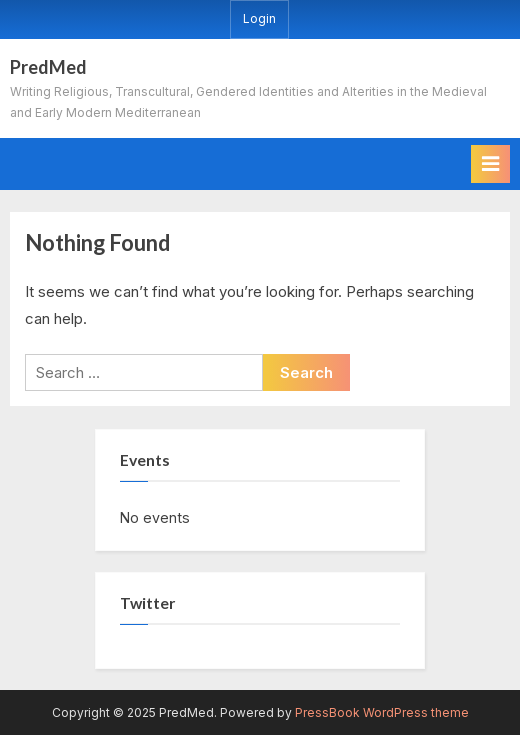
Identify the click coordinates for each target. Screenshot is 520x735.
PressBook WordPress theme (382, 712)
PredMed (48, 67)
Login (259, 18)
